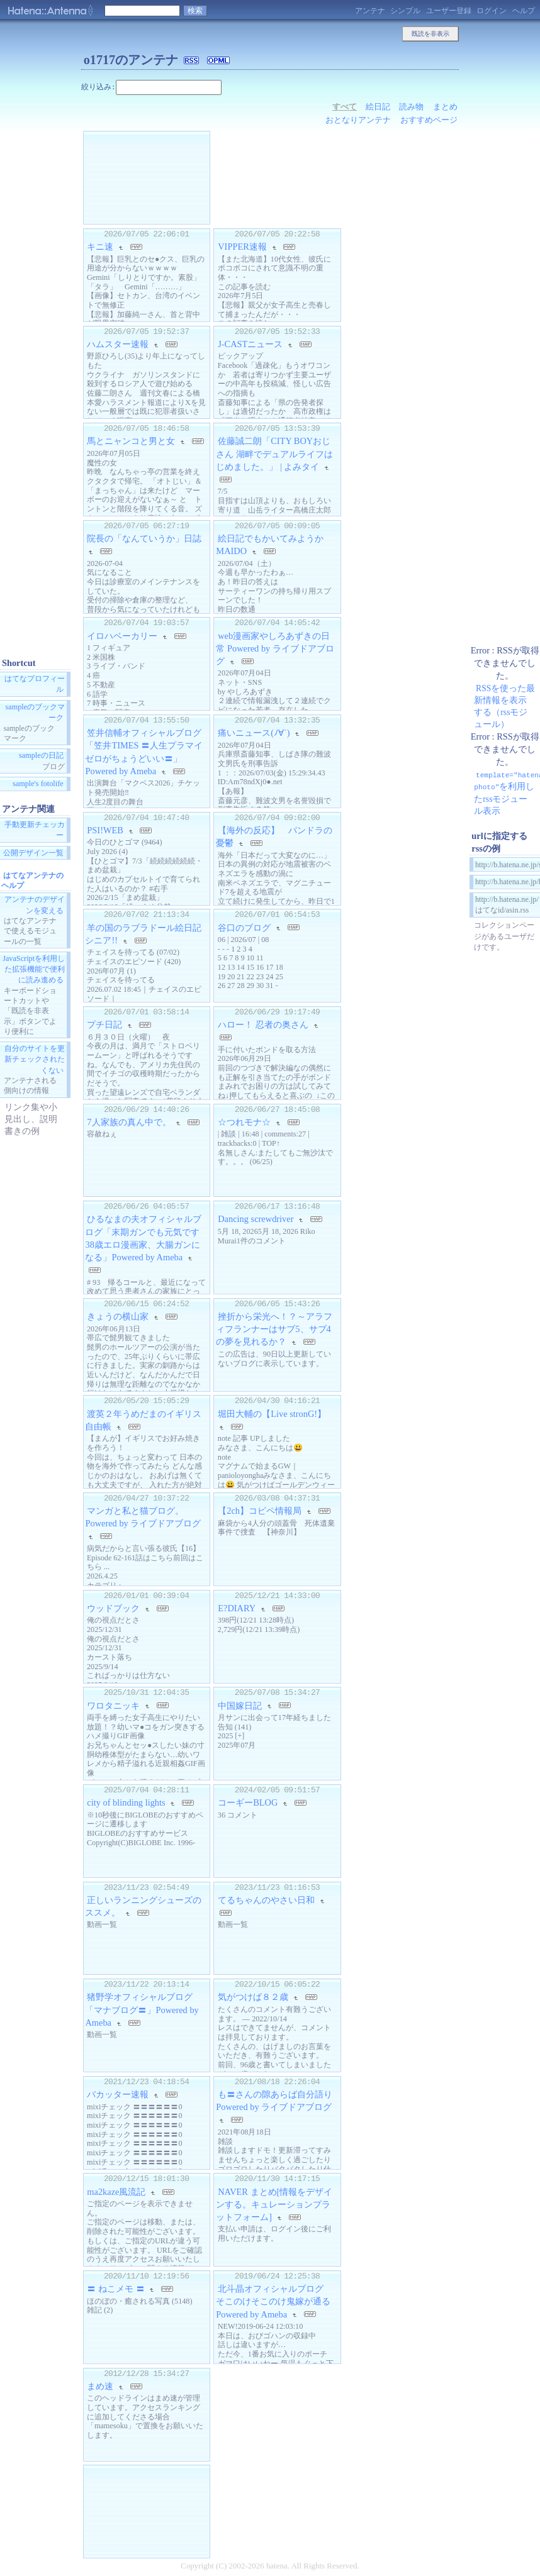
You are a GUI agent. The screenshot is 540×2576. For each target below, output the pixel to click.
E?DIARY (237, 1608)
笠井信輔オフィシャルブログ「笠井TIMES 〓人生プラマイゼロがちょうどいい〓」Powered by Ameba (144, 751)
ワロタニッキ (113, 1705)
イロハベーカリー (122, 636)
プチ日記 (104, 1024)
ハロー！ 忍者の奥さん (263, 1024)
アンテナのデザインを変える (34, 905)
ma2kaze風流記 (116, 2192)
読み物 (411, 106)
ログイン (491, 10)
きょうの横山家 (118, 1316)
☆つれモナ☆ (244, 1122)
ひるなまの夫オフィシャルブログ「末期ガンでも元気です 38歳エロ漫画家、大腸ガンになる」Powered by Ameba (146, 1238)
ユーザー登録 (448, 10)
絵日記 (378, 106)
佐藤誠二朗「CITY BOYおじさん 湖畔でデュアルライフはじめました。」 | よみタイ (274, 453)
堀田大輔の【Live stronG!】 (272, 1414)
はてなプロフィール (34, 684)
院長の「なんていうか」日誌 (144, 538)
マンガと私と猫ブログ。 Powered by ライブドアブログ (143, 1517)
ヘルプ (523, 10)
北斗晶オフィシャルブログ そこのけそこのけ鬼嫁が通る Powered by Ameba (277, 2301)
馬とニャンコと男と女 (131, 441)
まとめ (445, 106)
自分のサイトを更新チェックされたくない (34, 1060)
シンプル (405, 10)
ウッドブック (113, 1608)
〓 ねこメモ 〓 (115, 2289)
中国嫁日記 (240, 1705)
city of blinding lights (126, 1802)
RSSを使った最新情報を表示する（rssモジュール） (504, 705)
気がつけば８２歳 (253, 1997)
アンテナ (370, 10)
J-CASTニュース (250, 344)
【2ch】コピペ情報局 (259, 1511)
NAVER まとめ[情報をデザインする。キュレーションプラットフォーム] (274, 2204)
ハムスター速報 (118, 344)
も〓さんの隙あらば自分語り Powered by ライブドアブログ (274, 2100)
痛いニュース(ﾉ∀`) (254, 733)
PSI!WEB (105, 830)
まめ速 (100, 2386)
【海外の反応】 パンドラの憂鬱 (274, 836)
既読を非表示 (430, 33)
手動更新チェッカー (34, 830)
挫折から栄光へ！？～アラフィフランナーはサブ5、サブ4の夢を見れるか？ (274, 1328)
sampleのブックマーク (35, 712)
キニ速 (100, 247)
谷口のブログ (244, 927)
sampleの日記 (41, 756)
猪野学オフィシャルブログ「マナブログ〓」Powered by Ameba (141, 2009)
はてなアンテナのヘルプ (32, 880)
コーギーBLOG (248, 1802)
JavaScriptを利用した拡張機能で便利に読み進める (34, 969)
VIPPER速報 (242, 247)
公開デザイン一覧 (33, 852)
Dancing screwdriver (255, 1219)
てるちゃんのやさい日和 (266, 1900)
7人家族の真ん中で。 (129, 1122)
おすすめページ (429, 120)
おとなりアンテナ (358, 120)
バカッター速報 (118, 2094)
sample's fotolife (38, 784)
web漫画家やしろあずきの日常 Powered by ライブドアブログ (275, 648)
